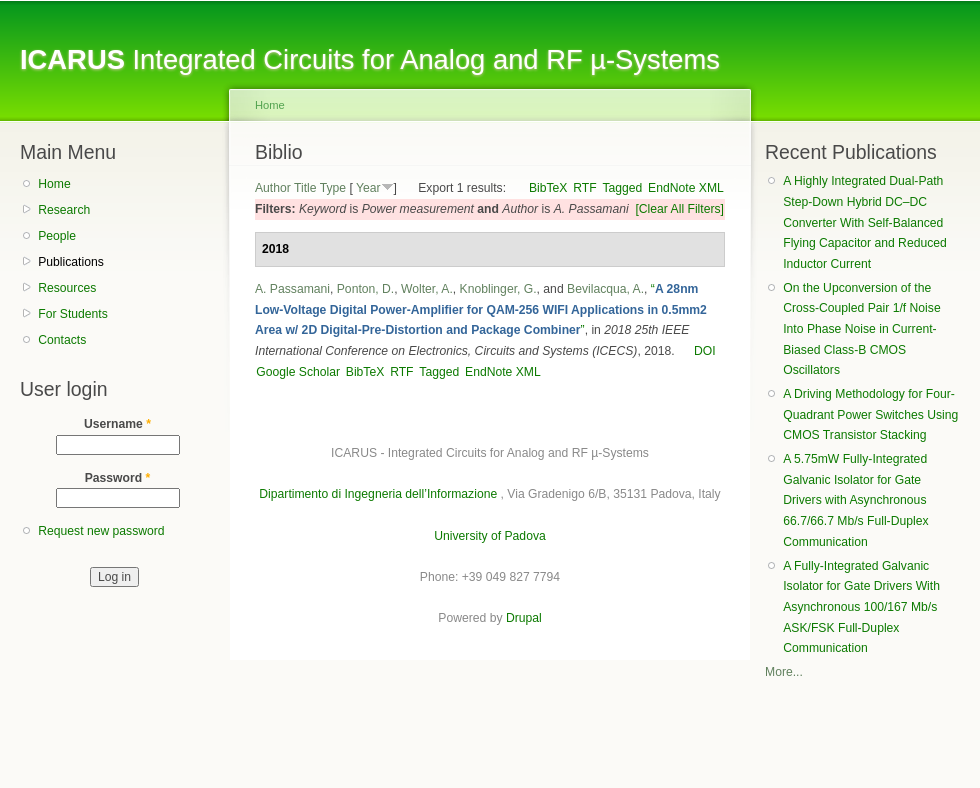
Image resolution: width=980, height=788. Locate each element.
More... (784, 672)
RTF (584, 188)
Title (305, 188)
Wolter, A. (427, 289)
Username (117, 424)
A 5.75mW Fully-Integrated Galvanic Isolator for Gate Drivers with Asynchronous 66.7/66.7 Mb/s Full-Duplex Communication (855, 500)
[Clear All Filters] (679, 209)
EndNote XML (686, 188)
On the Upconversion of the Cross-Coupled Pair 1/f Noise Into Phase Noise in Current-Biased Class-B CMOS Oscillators (861, 329)
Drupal (524, 618)
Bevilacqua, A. (605, 289)
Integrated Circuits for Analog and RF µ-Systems (370, 59)
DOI (705, 351)
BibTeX (548, 188)
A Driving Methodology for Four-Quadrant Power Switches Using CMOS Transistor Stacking (870, 414)
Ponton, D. (365, 289)
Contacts (62, 340)
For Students (73, 314)
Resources (67, 288)
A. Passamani (292, 289)
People (57, 236)
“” (481, 309)
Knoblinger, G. (498, 289)
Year (368, 188)
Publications (71, 262)
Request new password (101, 531)
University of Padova (489, 536)
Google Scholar (298, 372)
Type (333, 188)
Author (273, 188)
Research (64, 210)
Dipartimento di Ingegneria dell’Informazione (378, 494)
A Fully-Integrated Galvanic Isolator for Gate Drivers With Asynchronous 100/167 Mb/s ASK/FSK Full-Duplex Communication (861, 607)
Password (118, 478)
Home (54, 184)
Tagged (622, 188)
